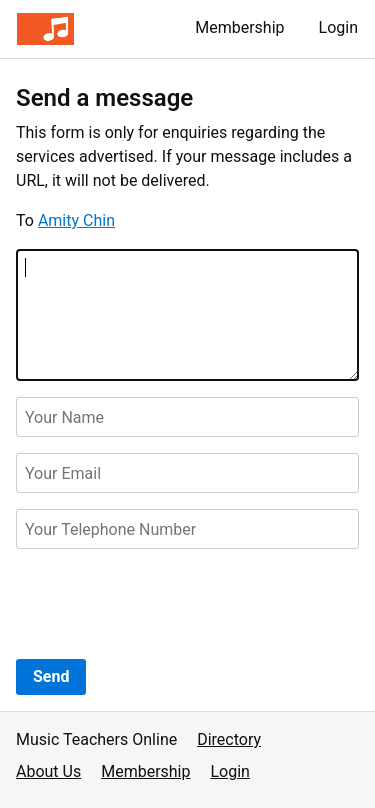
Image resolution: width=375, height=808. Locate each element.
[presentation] (168, 604)
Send (51, 676)
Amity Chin (76, 220)
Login (338, 27)
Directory (229, 739)
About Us (48, 771)
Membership (239, 27)
